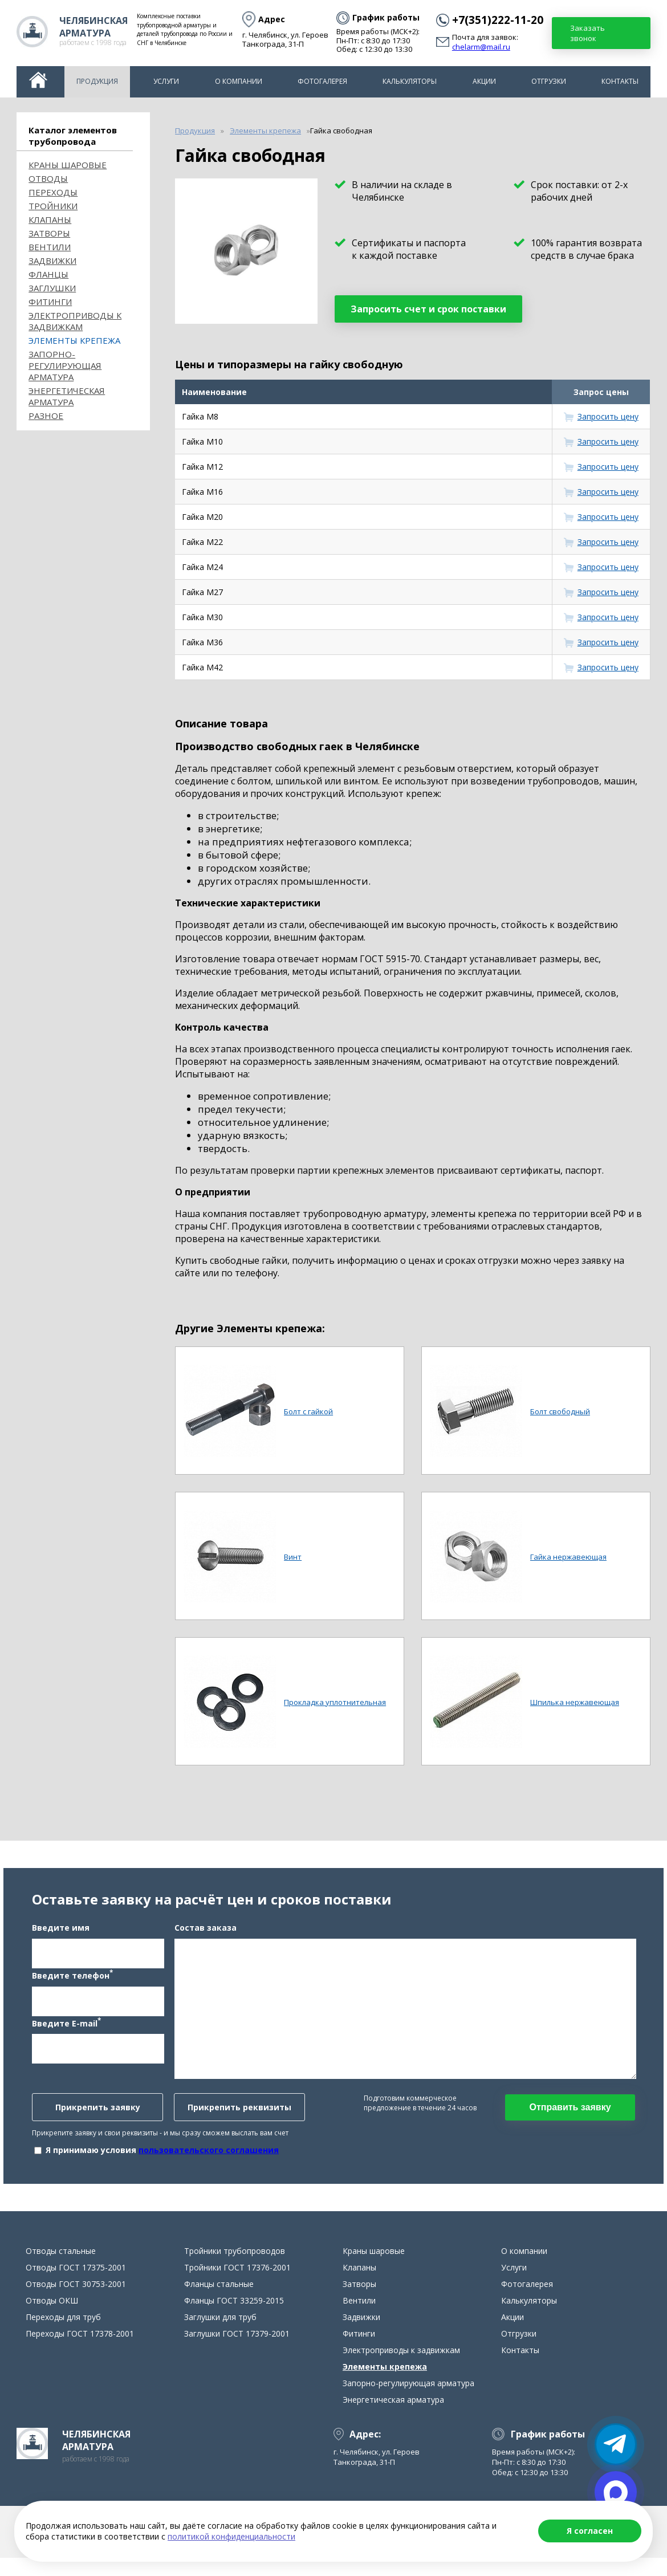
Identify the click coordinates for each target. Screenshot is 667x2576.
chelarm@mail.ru (481, 47)
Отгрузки (548, 81)
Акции (484, 81)
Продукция (97, 81)
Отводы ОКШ (52, 2318)
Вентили (50, 247)
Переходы (53, 192)
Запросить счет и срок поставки (428, 309)
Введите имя (61, 1936)
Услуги (166, 81)
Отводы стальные (61, 2269)
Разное (46, 415)
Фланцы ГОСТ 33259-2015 (234, 2318)
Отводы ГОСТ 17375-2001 (76, 2285)
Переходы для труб (63, 2335)
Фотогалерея (322, 81)
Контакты (619, 81)
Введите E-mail (66, 2031)
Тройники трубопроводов (234, 2269)
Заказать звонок (587, 33)
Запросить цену (607, 416)
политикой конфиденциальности (231, 2536)
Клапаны (50, 219)
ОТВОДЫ (48, 178)
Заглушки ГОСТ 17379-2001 (237, 2351)
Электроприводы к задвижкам (75, 321)
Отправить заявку (570, 2116)
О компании (238, 81)
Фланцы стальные (219, 2302)
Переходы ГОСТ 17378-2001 (80, 2351)
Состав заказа (205, 1936)
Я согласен (590, 2530)
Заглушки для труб (220, 2335)
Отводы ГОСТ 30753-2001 (76, 2302)
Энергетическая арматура (67, 396)
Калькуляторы (410, 81)
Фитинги (50, 301)
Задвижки (52, 260)
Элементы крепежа (74, 340)
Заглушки (52, 288)
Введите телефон (72, 1983)
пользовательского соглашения (209, 2159)
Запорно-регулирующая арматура (65, 365)
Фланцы (48, 274)
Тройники (53, 205)
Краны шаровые (68, 164)
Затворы (49, 233)
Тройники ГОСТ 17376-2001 (237, 2285)
